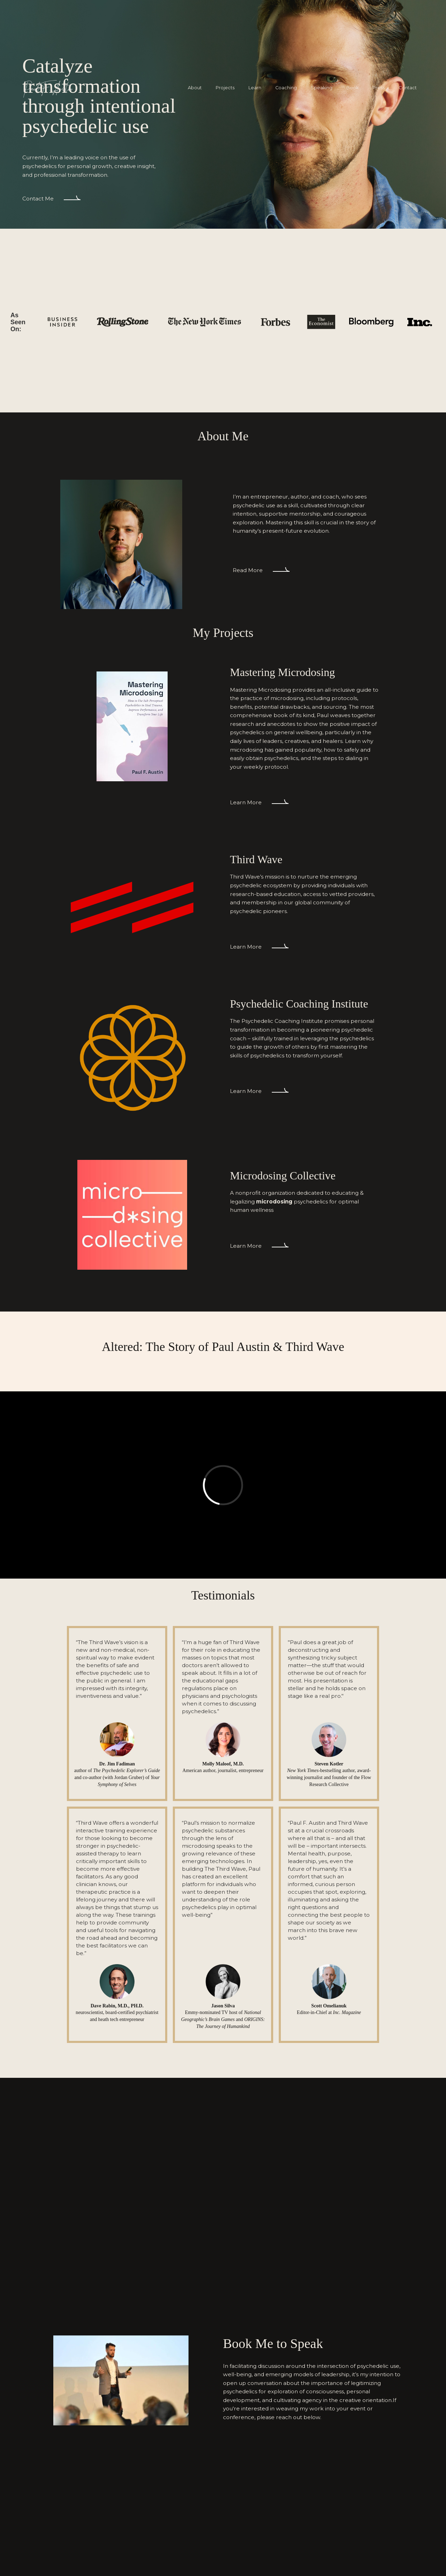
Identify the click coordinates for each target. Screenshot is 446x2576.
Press (378, 87)
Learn (254, 87)
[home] (47, 87)
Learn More (246, 802)
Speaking (321, 87)
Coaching (286, 87)
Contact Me (38, 198)
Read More (248, 570)
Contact (408, 87)
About (195, 87)
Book (352, 87)
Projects (225, 87)
